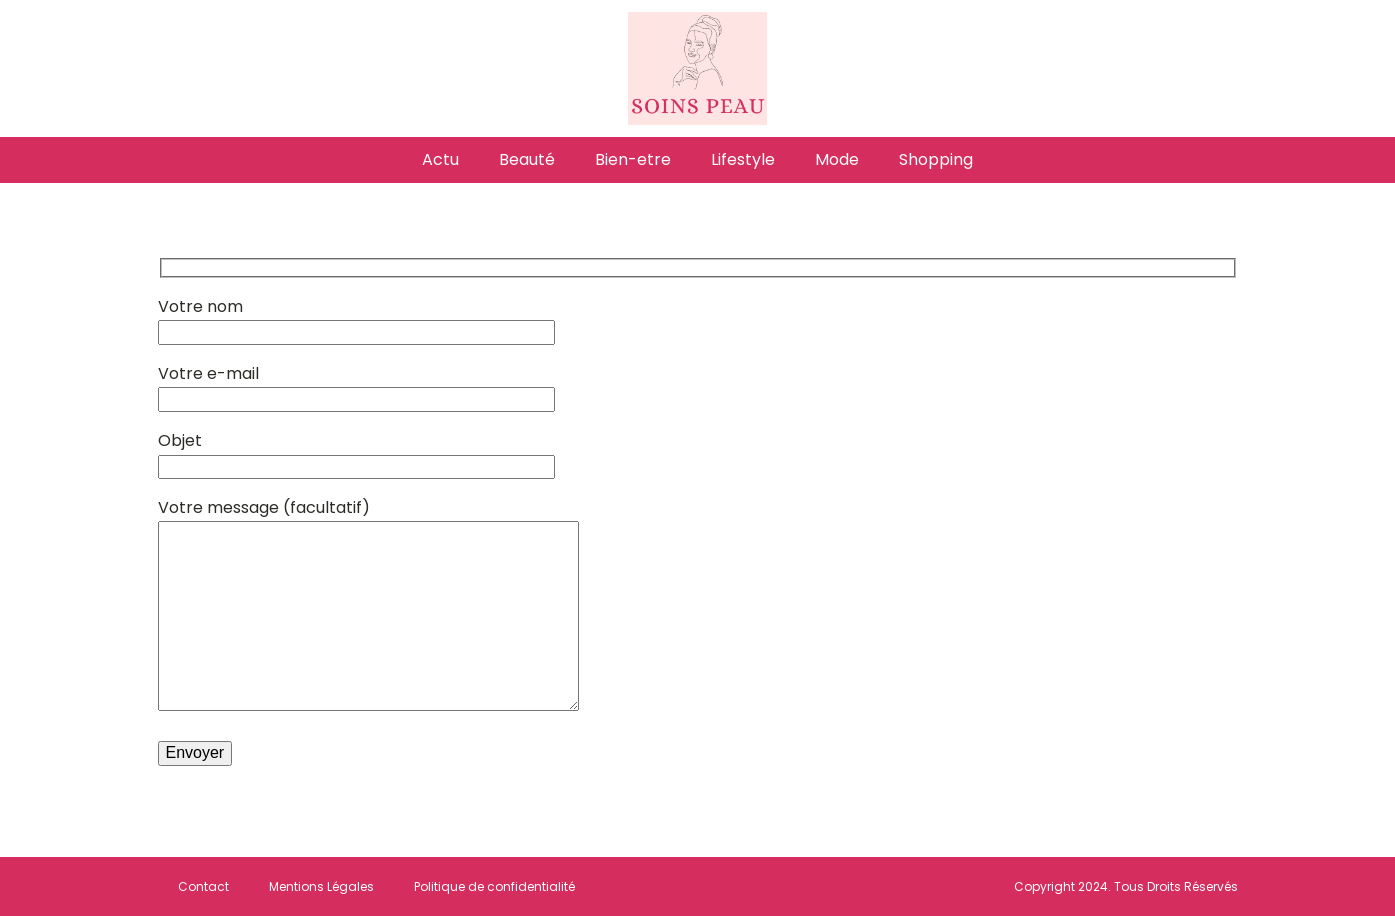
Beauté (527, 159)
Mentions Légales (321, 886)
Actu (440, 159)
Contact (203, 886)
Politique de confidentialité (494, 886)
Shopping (936, 159)
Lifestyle (743, 159)
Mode (837, 159)
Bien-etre (633, 159)
